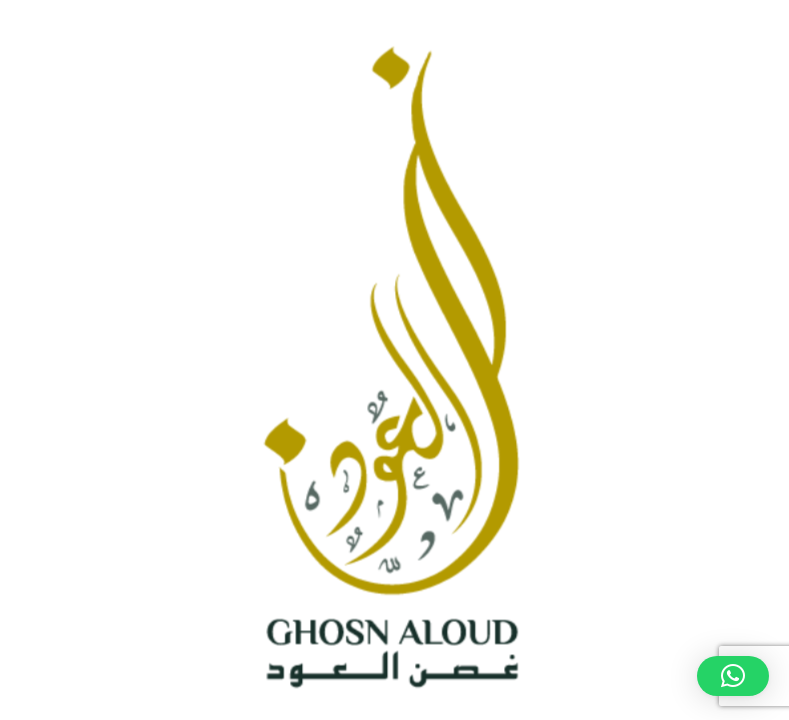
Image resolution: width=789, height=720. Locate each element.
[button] (733, 676)
